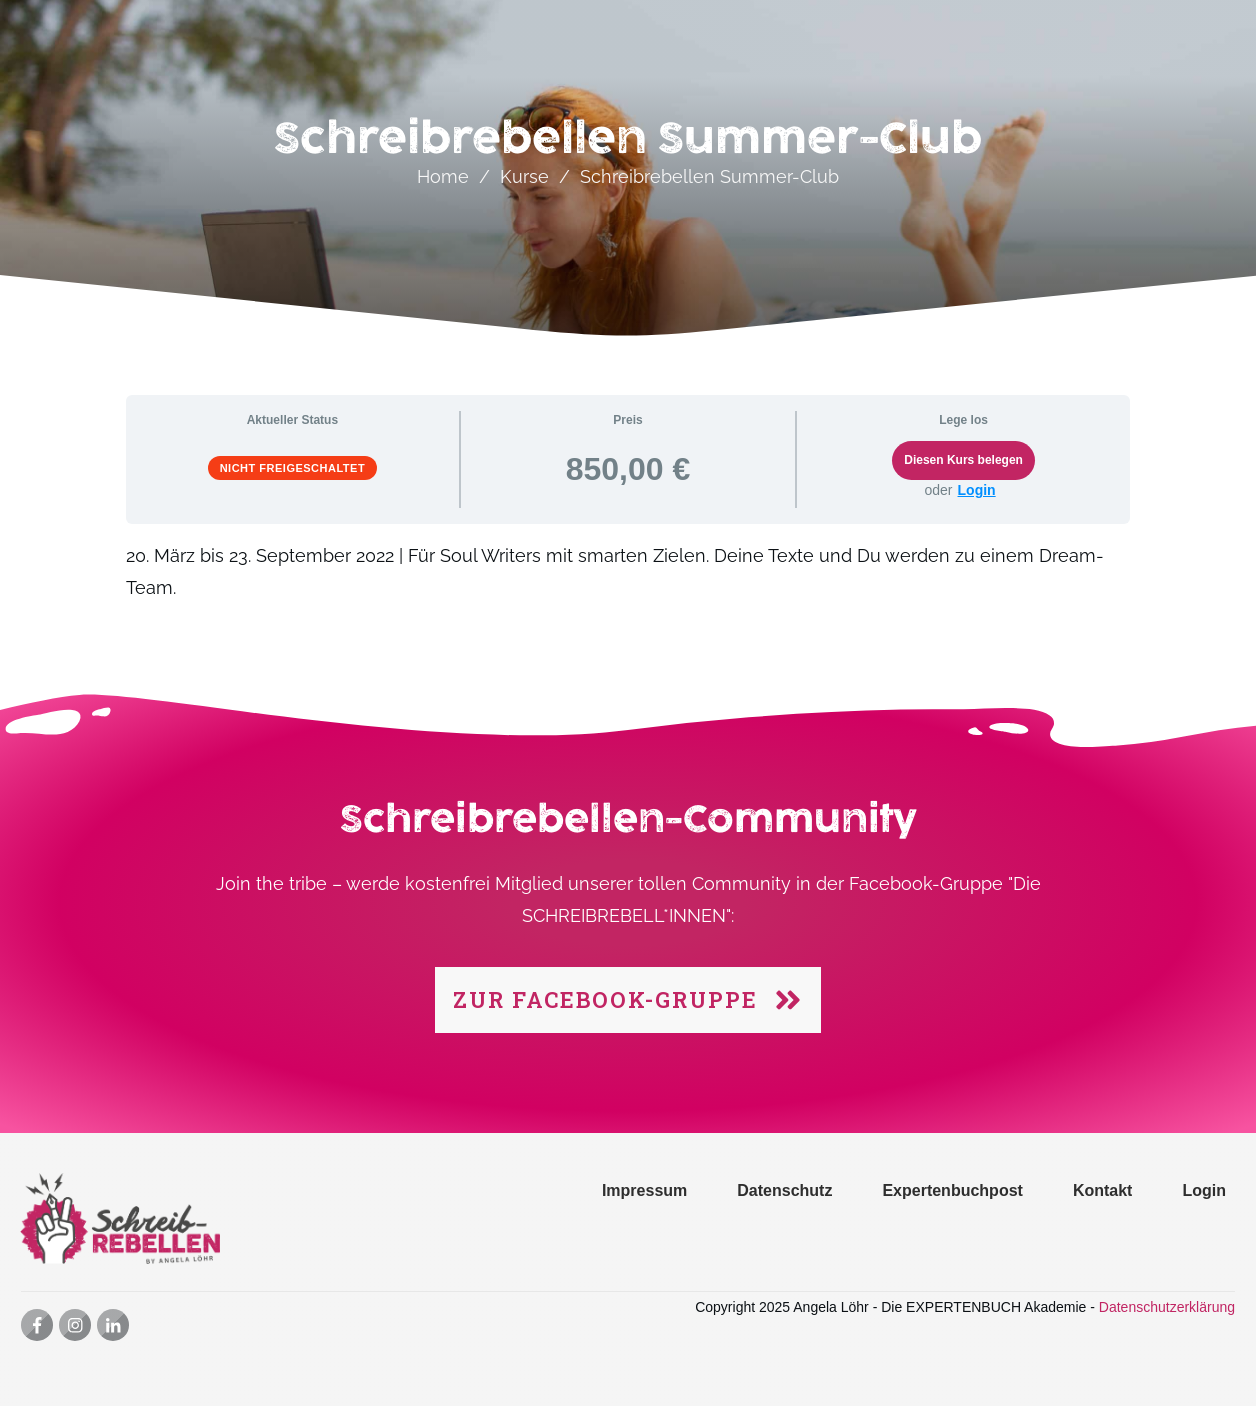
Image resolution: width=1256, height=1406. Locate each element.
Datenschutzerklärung (1167, 1307)
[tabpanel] (628, 583)
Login (977, 490)
